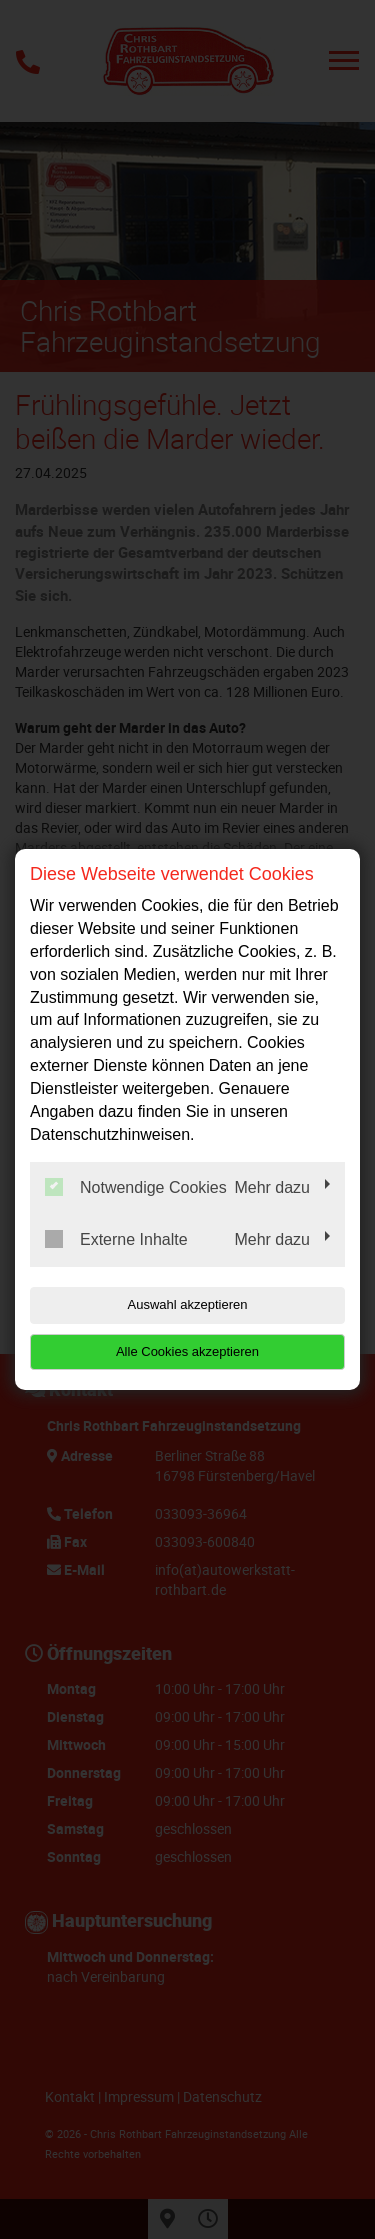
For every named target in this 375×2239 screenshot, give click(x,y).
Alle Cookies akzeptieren (187, 1351)
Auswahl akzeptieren (188, 1304)
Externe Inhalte (116, 1239)
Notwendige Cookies (136, 1187)
